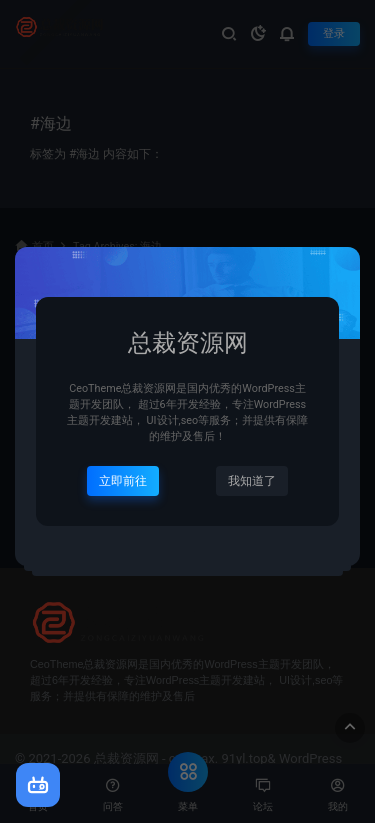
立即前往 (123, 481)
